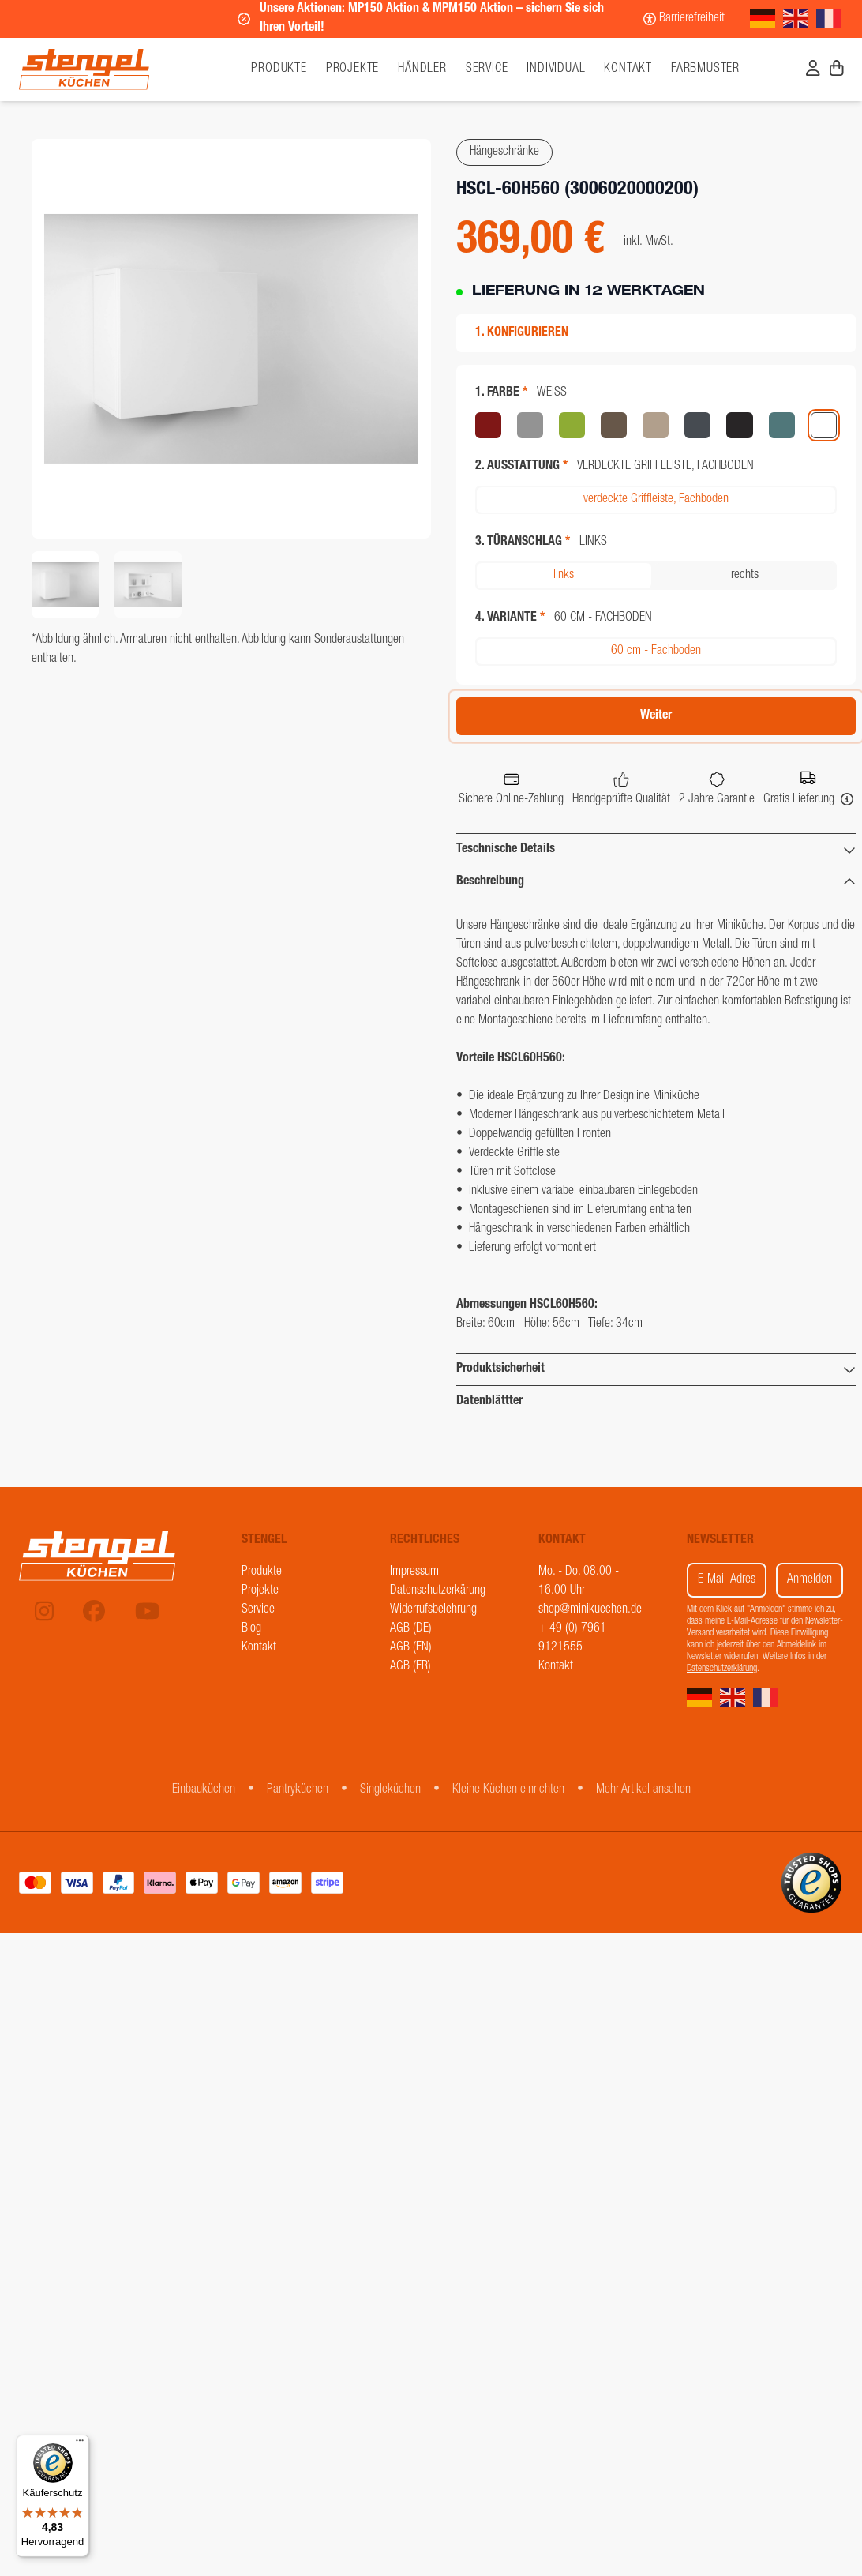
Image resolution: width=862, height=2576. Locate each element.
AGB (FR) (410, 1667)
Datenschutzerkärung (437, 1591)
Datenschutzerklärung (722, 1668)
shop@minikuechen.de (590, 1610)
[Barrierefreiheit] (684, 18)
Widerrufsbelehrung (433, 1610)
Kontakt (628, 69)
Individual (556, 69)
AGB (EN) (411, 1648)
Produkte (262, 1572)
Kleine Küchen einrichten (508, 1790)
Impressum (414, 1572)
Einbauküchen (203, 1790)
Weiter (656, 716)
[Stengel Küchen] (122, 69)
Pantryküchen (297, 1790)
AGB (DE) (411, 1629)
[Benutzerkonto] (813, 70)
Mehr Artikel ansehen (643, 1790)
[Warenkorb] (837, 70)
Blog (251, 1629)
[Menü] (79, 2444)
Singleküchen (390, 1790)
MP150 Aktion (383, 9)
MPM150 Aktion (473, 9)
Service (487, 69)
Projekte (352, 69)
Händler (422, 69)
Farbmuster (705, 69)
